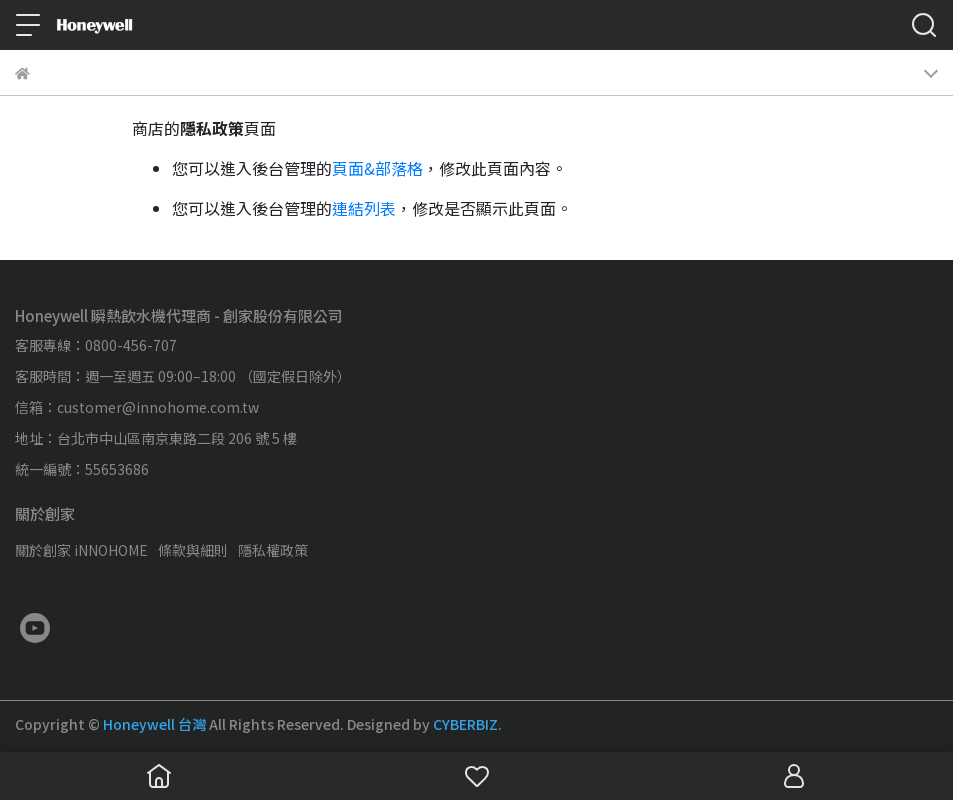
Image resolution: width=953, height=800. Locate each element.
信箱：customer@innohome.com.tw (137, 407)
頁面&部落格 (377, 168)
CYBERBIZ (465, 724)
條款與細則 (193, 550)
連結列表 (364, 208)
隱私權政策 (273, 550)
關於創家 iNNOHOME (81, 550)
